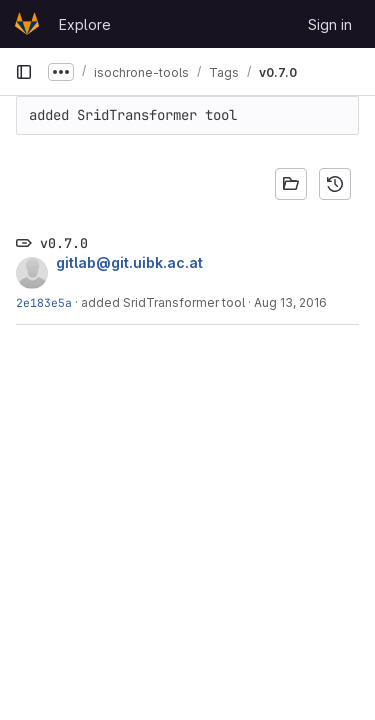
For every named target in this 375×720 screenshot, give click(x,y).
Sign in (330, 24)
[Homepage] (27, 24)
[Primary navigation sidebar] (24, 72)
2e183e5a (44, 302)
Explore (85, 24)
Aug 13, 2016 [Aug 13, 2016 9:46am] (290, 302)
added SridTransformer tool (163, 302)
